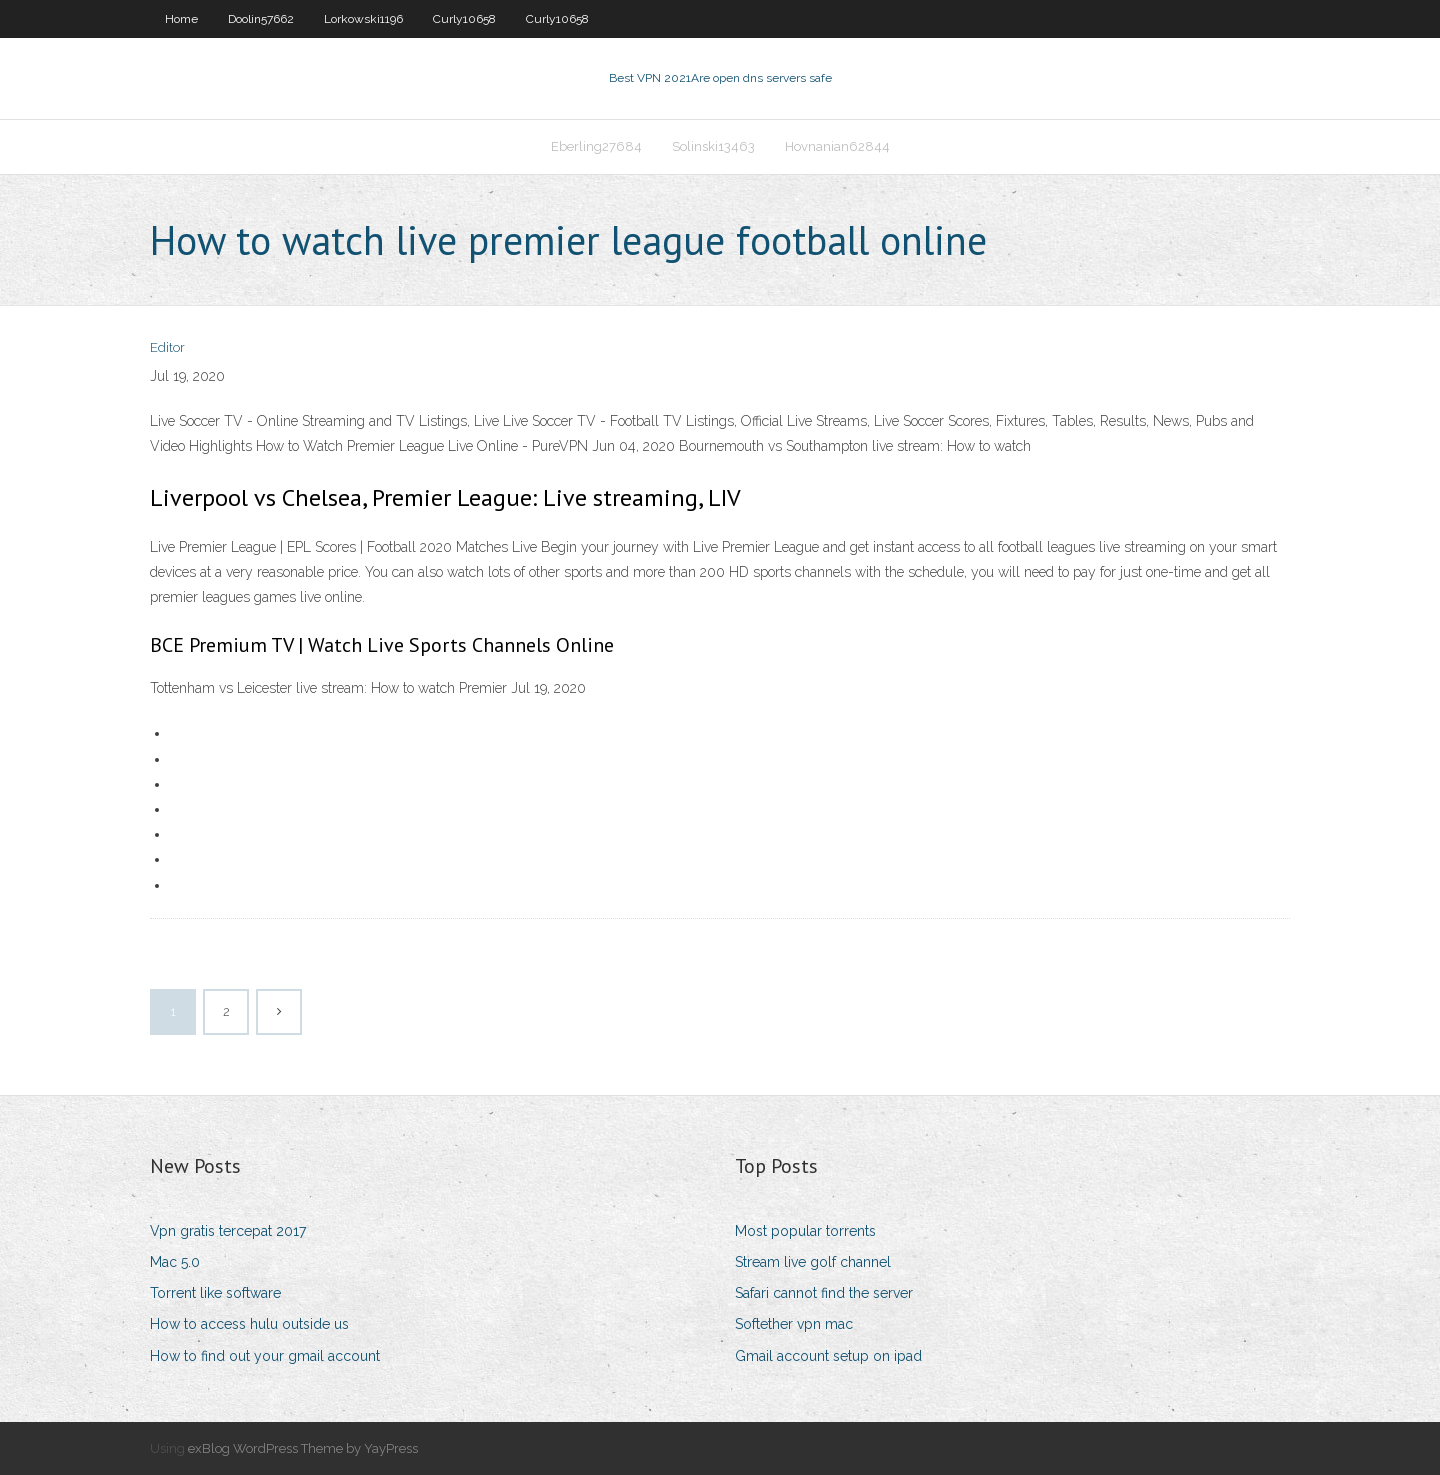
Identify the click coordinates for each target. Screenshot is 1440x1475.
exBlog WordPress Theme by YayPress (303, 1448)
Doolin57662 (261, 19)
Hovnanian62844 (837, 146)
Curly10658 (464, 19)
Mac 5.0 (175, 1262)
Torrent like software (215, 1293)
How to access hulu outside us (249, 1324)
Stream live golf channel (813, 1262)
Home (181, 19)
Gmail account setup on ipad (828, 1356)
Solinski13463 (713, 146)
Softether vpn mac (794, 1324)
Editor (167, 347)
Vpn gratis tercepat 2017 (228, 1231)
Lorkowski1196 (363, 19)
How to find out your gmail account (265, 1356)
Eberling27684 (596, 146)
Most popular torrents (805, 1231)
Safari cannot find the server (824, 1293)
